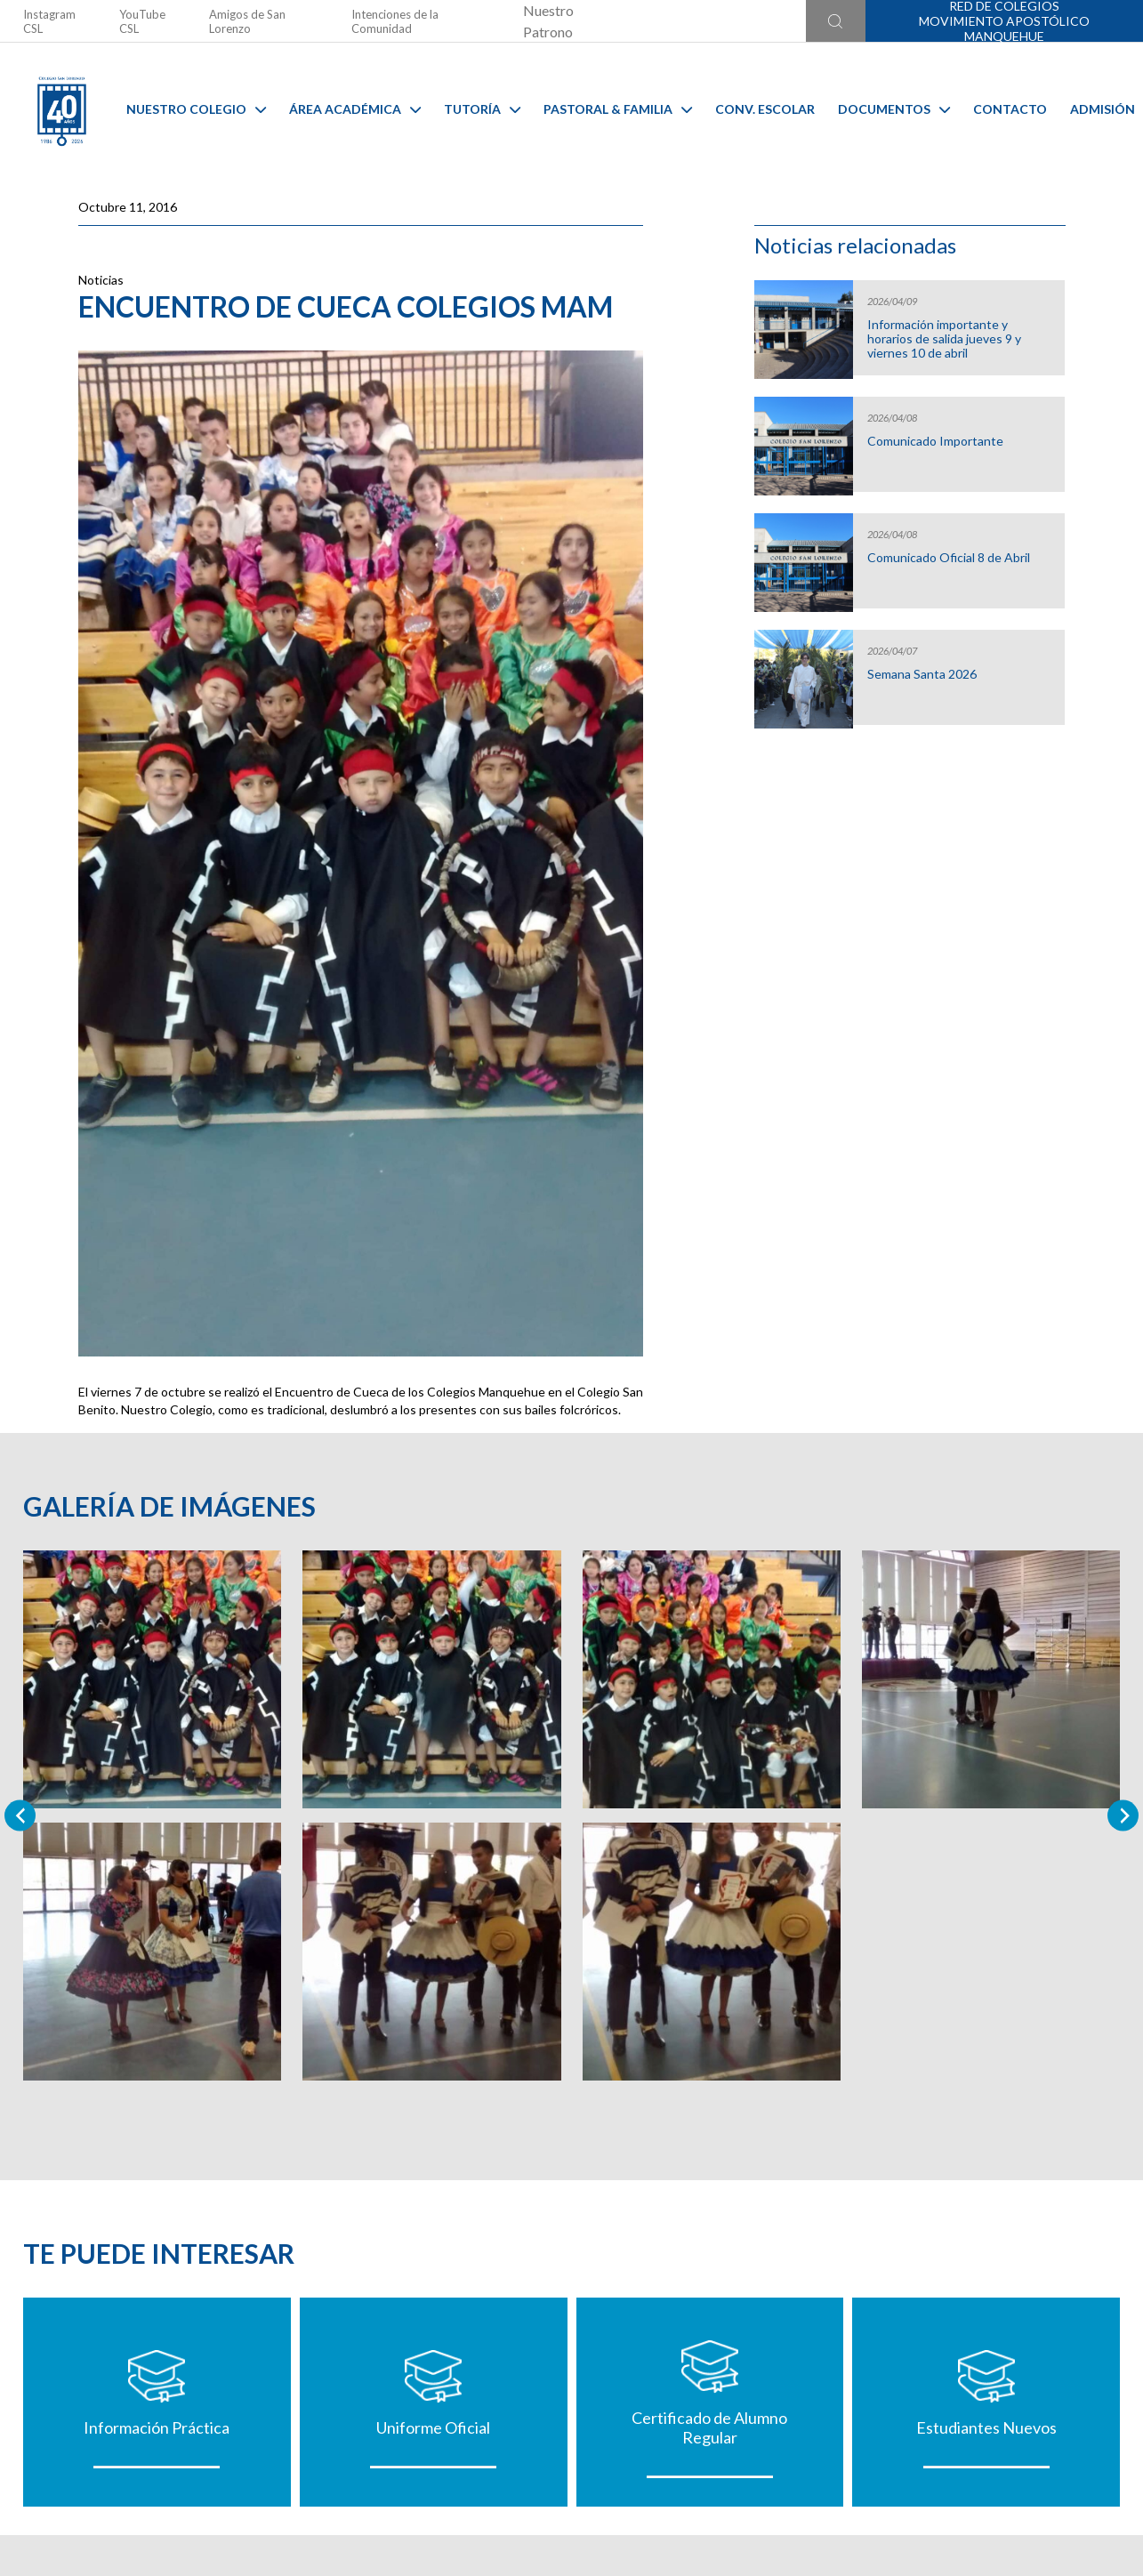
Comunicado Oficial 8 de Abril (948, 558)
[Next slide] (1123, 1815)
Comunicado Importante (935, 441)
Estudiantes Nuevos (986, 2427)
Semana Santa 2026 (922, 674)
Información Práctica (156, 2427)
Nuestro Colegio (196, 109)
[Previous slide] (20, 1815)
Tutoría (482, 109)
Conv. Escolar (765, 109)
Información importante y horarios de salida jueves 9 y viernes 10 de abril (944, 339)
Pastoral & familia (617, 109)
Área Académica (355, 109)
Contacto (1010, 109)
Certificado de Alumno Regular (709, 2427)
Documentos (894, 109)
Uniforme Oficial (433, 2427)
